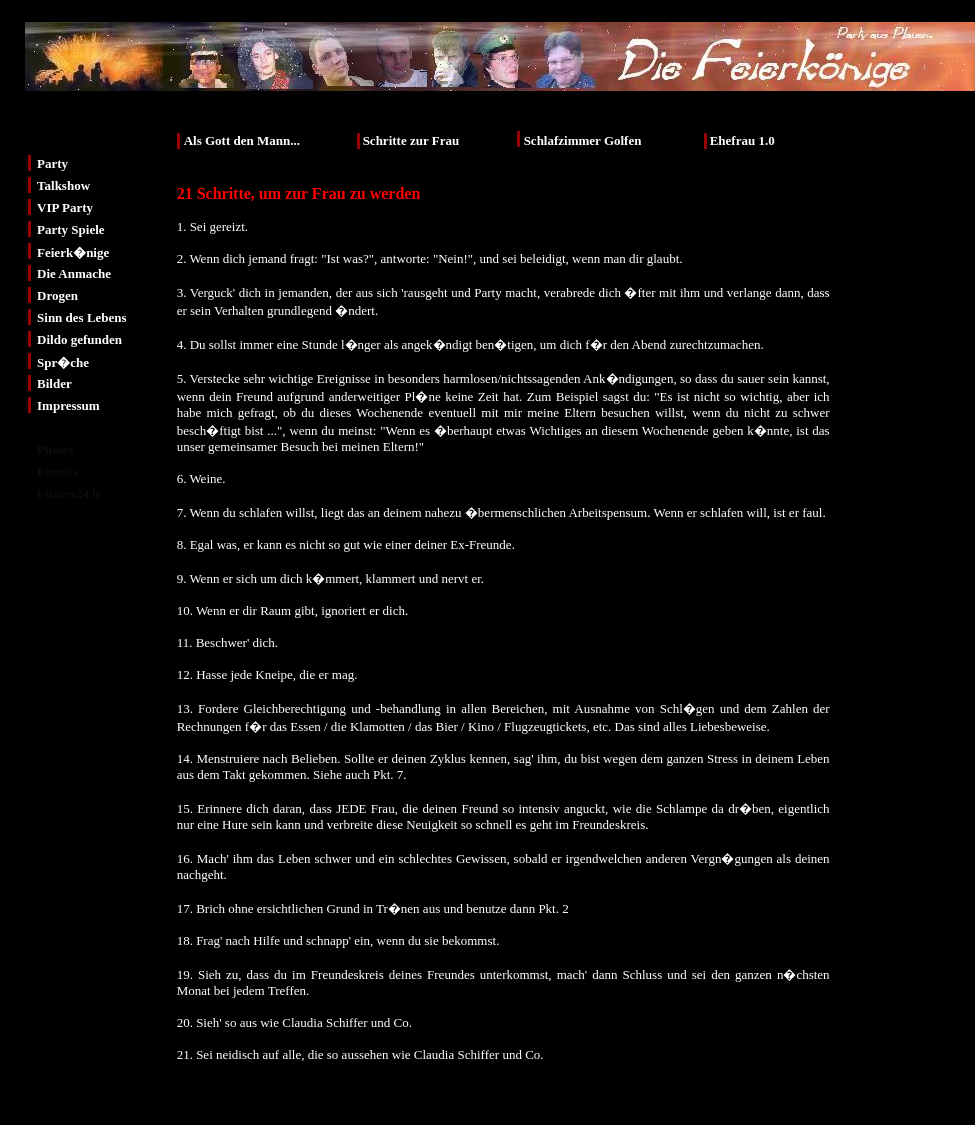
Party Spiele (71, 229)
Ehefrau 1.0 (742, 140)
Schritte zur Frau (411, 140)
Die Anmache (74, 273)
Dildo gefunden (79, 339)
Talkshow (63, 185)
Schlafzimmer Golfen (583, 140)
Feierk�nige (73, 252)
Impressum (68, 405)
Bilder (54, 383)
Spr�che (63, 362)
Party (52, 163)
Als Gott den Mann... (242, 140)
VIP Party (65, 207)
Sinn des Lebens (82, 317)
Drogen (57, 295)
